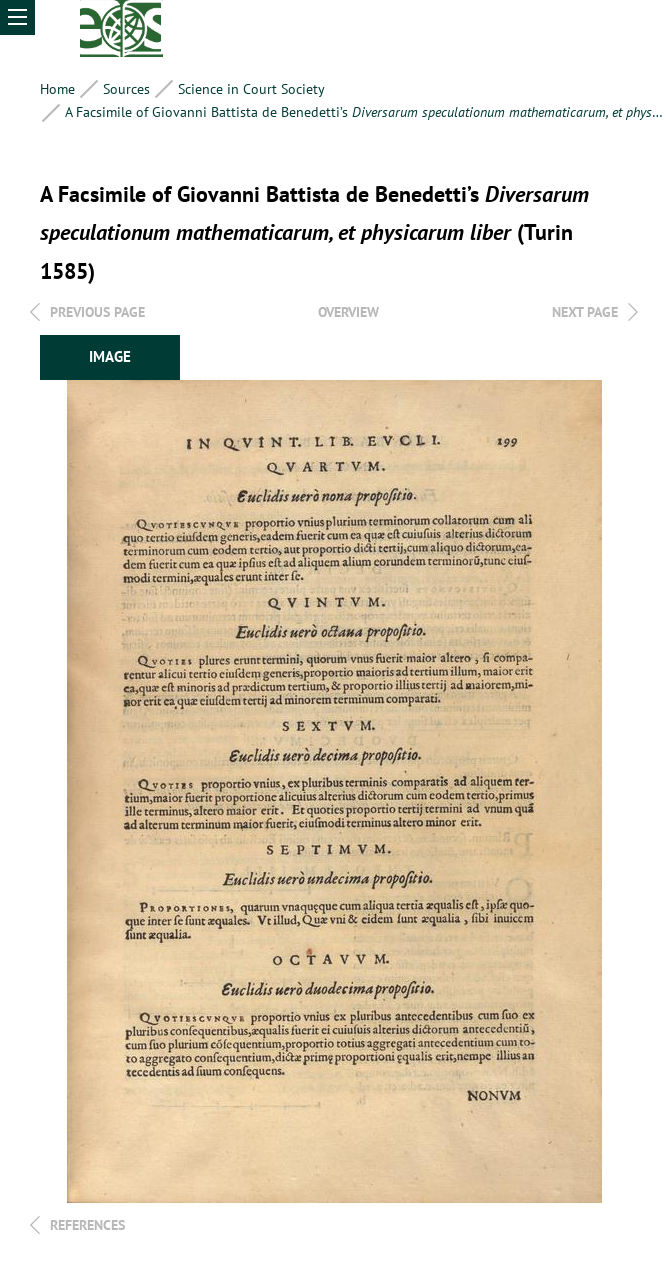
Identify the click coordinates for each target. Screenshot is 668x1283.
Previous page (97, 312)
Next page (585, 312)
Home (57, 89)
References (87, 1225)
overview (348, 312)
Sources (126, 89)
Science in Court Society (251, 89)
